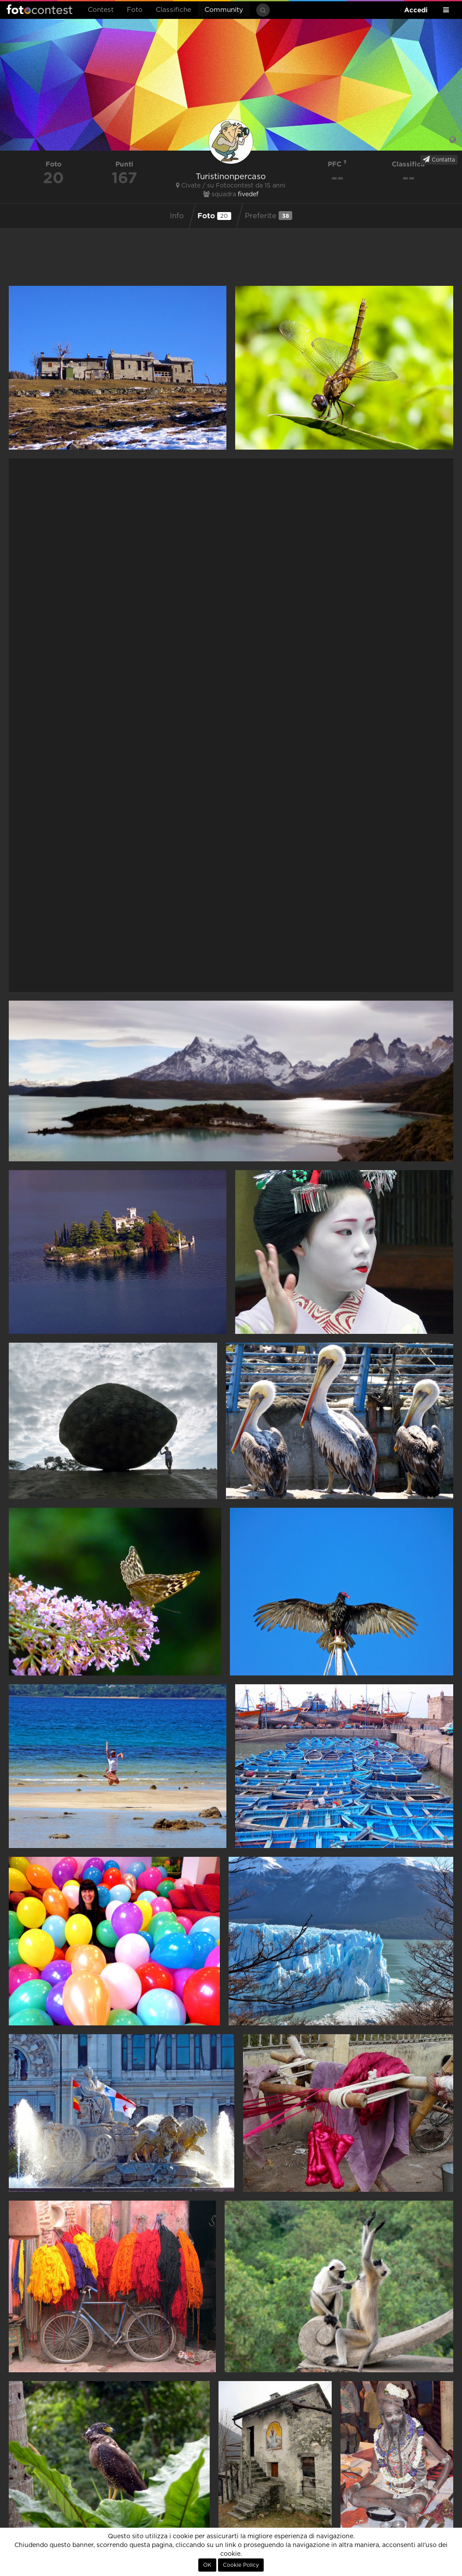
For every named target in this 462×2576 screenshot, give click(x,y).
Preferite (268, 215)
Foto (135, 10)
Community (223, 10)
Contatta (439, 159)
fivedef (248, 194)
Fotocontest (39, 9)
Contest (101, 10)
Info (177, 216)
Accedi (416, 10)
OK (207, 2565)
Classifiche (173, 10)
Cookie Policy (241, 2565)
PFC (337, 164)
